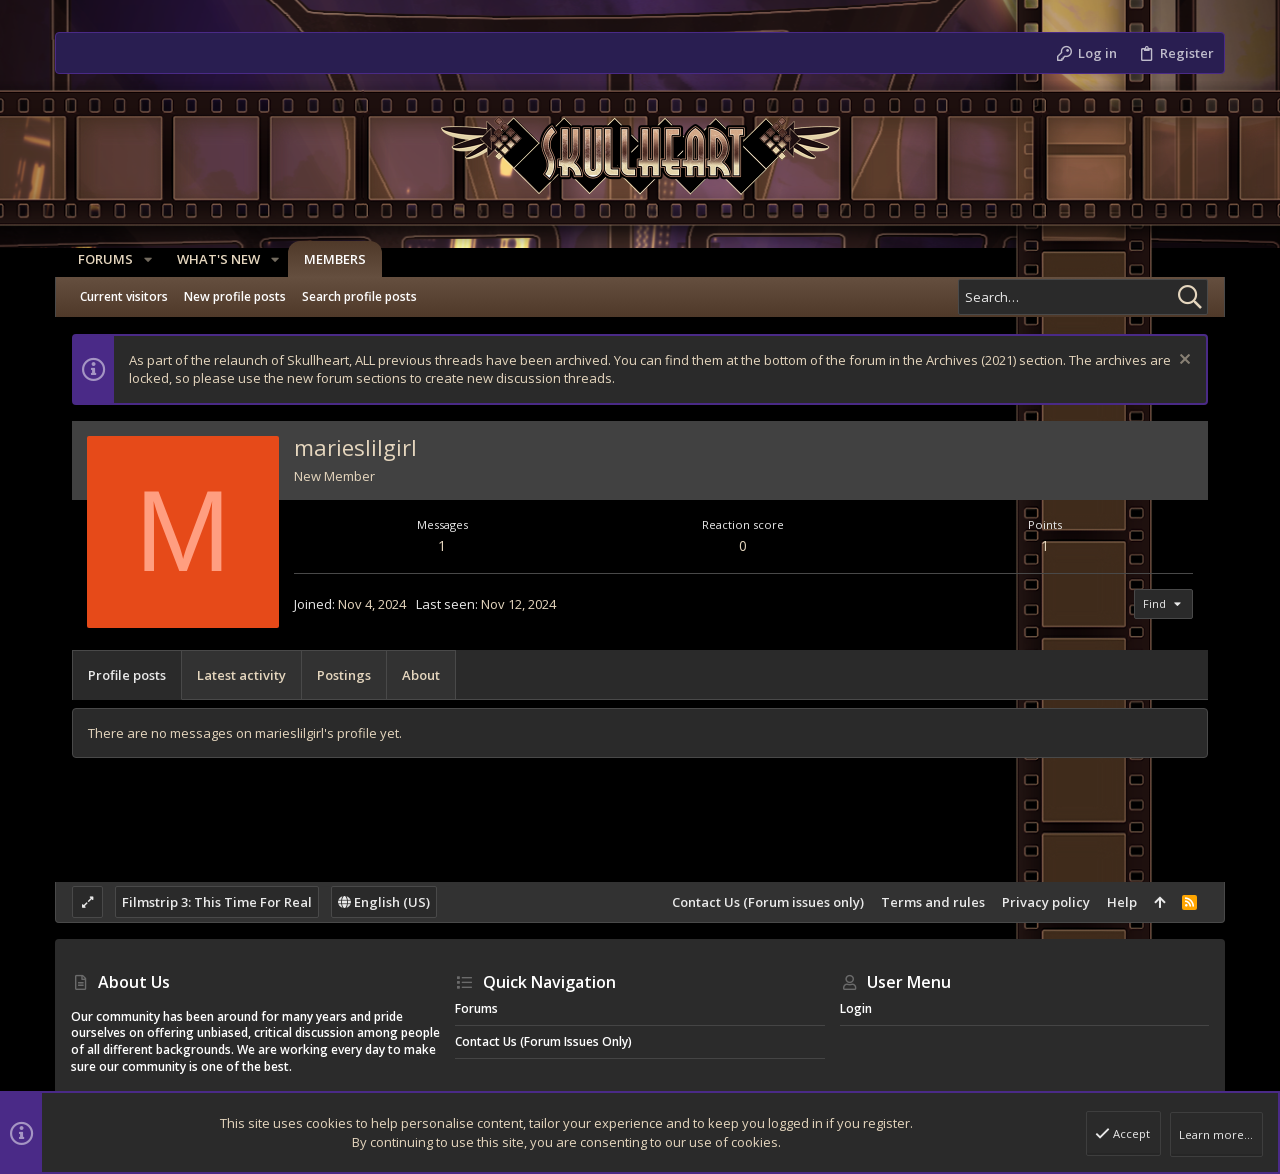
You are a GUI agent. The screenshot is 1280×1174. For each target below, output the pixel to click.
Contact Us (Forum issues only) (768, 902)
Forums (476, 1008)
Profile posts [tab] (127, 675)
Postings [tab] (344, 675)
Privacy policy (1046, 902)
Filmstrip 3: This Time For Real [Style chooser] (217, 902)
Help (1122, 902)
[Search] (1083, 297)
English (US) (384, 902)
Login (856, 1008)
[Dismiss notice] (1182, 361)
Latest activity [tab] (241, 675)
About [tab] (421, 675)
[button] (141, 259)
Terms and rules (933, 902)
